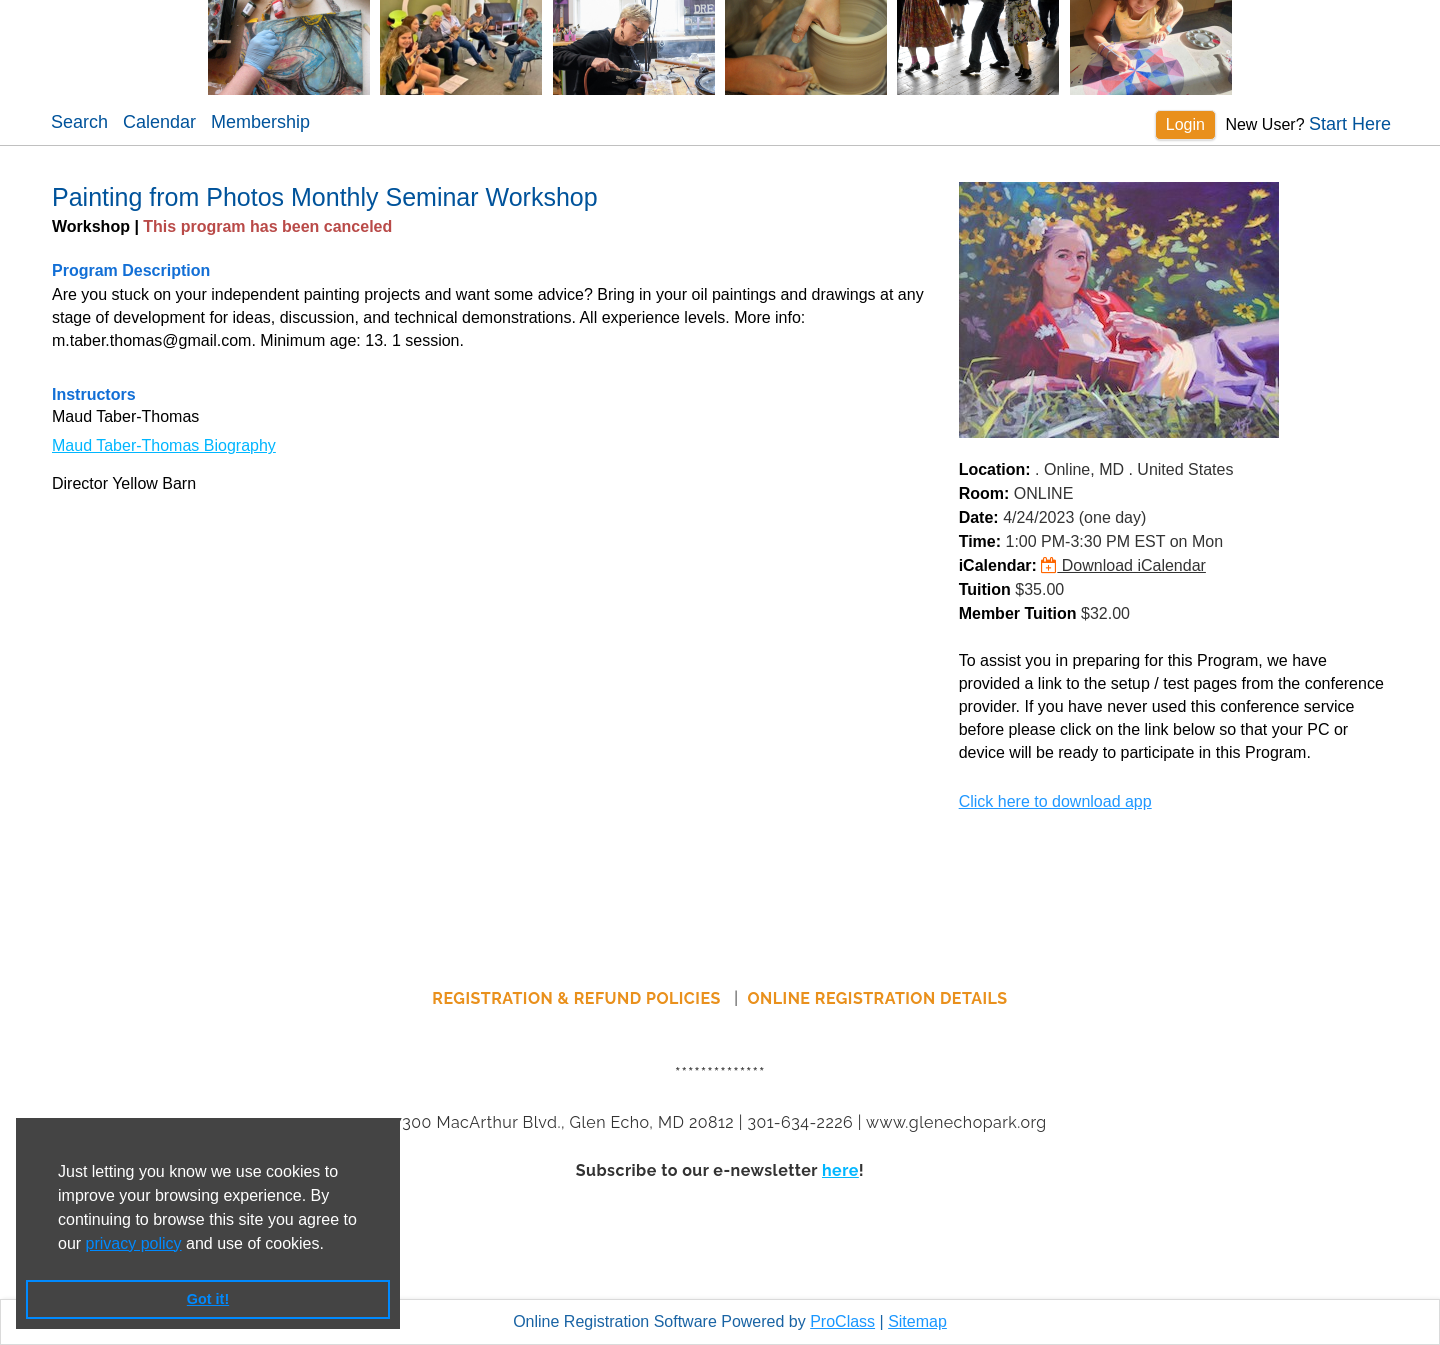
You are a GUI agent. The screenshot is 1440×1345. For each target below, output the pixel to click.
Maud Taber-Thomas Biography (164, 445)
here (840, 1170)
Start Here (1350, 124)
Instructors (94, 394)
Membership (260, 122)
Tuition (985, 589)
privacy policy (134, 1243)
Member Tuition (1018, 613)
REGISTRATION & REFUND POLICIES (578, 998)
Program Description (131, 270)
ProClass (842, 1321)
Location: (995, 469)
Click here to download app (1055, 801)
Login (1185, 124)
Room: (984, 493)
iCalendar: (998, 565)
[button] (331, 1245)
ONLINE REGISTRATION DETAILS (878, 998)
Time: (980, 541)
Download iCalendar (1123, 565)
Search (79, 122)
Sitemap (917, 1321)
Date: (979, 517)
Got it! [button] (208, 1299)
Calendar (159, 122)
